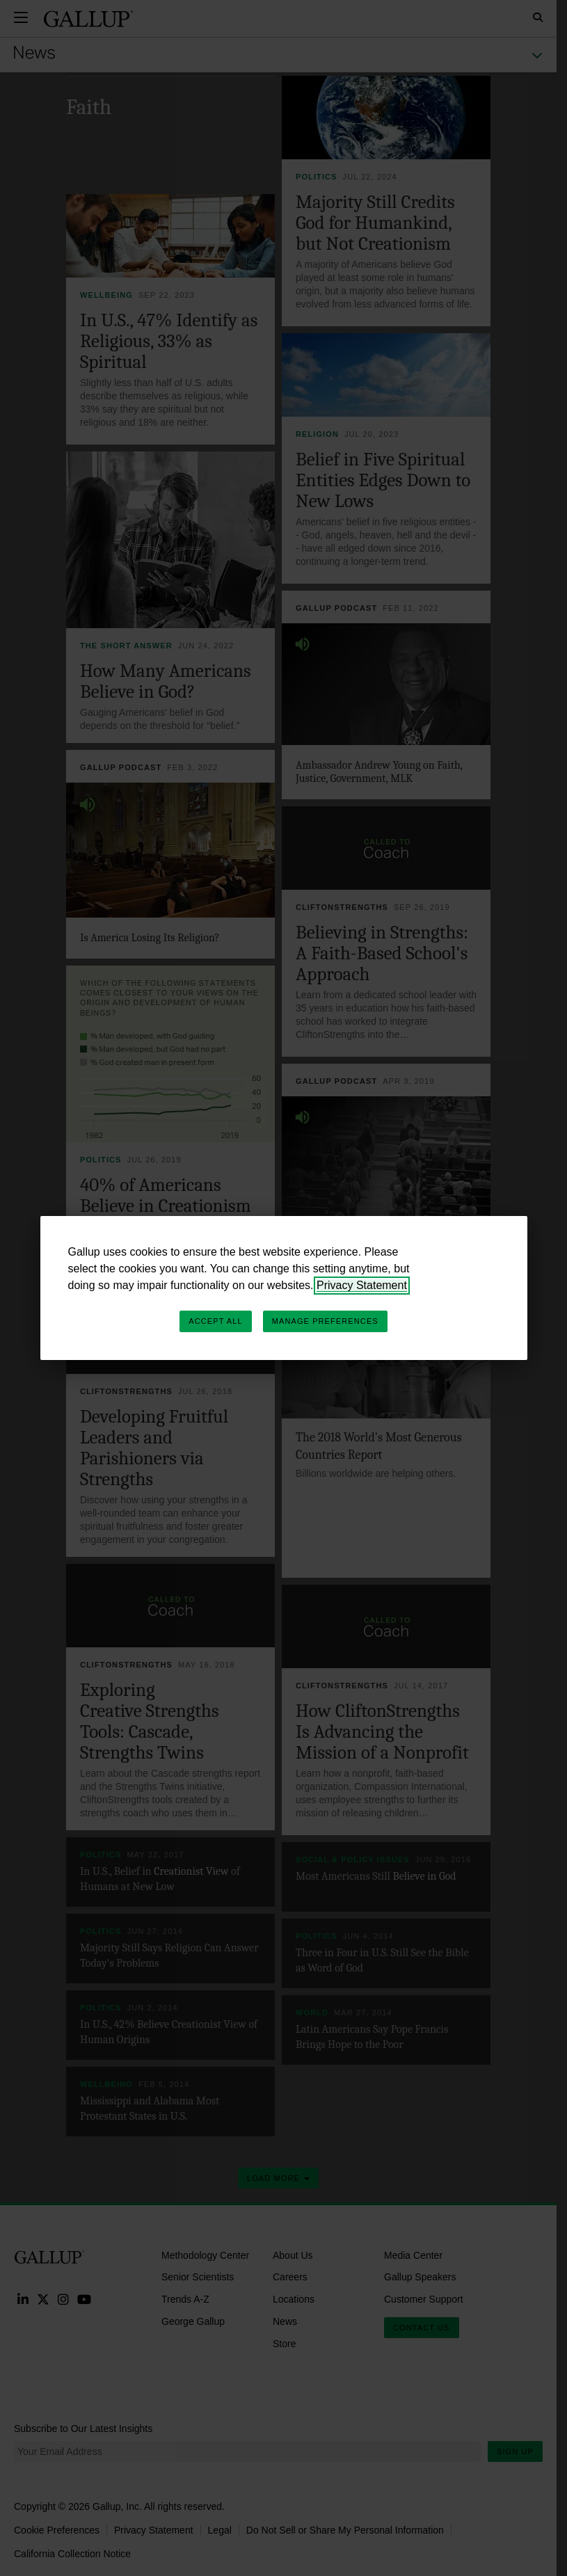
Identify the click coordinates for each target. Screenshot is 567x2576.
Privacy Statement (362, 1285)
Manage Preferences (325, 1321)
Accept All (215, 1321)
